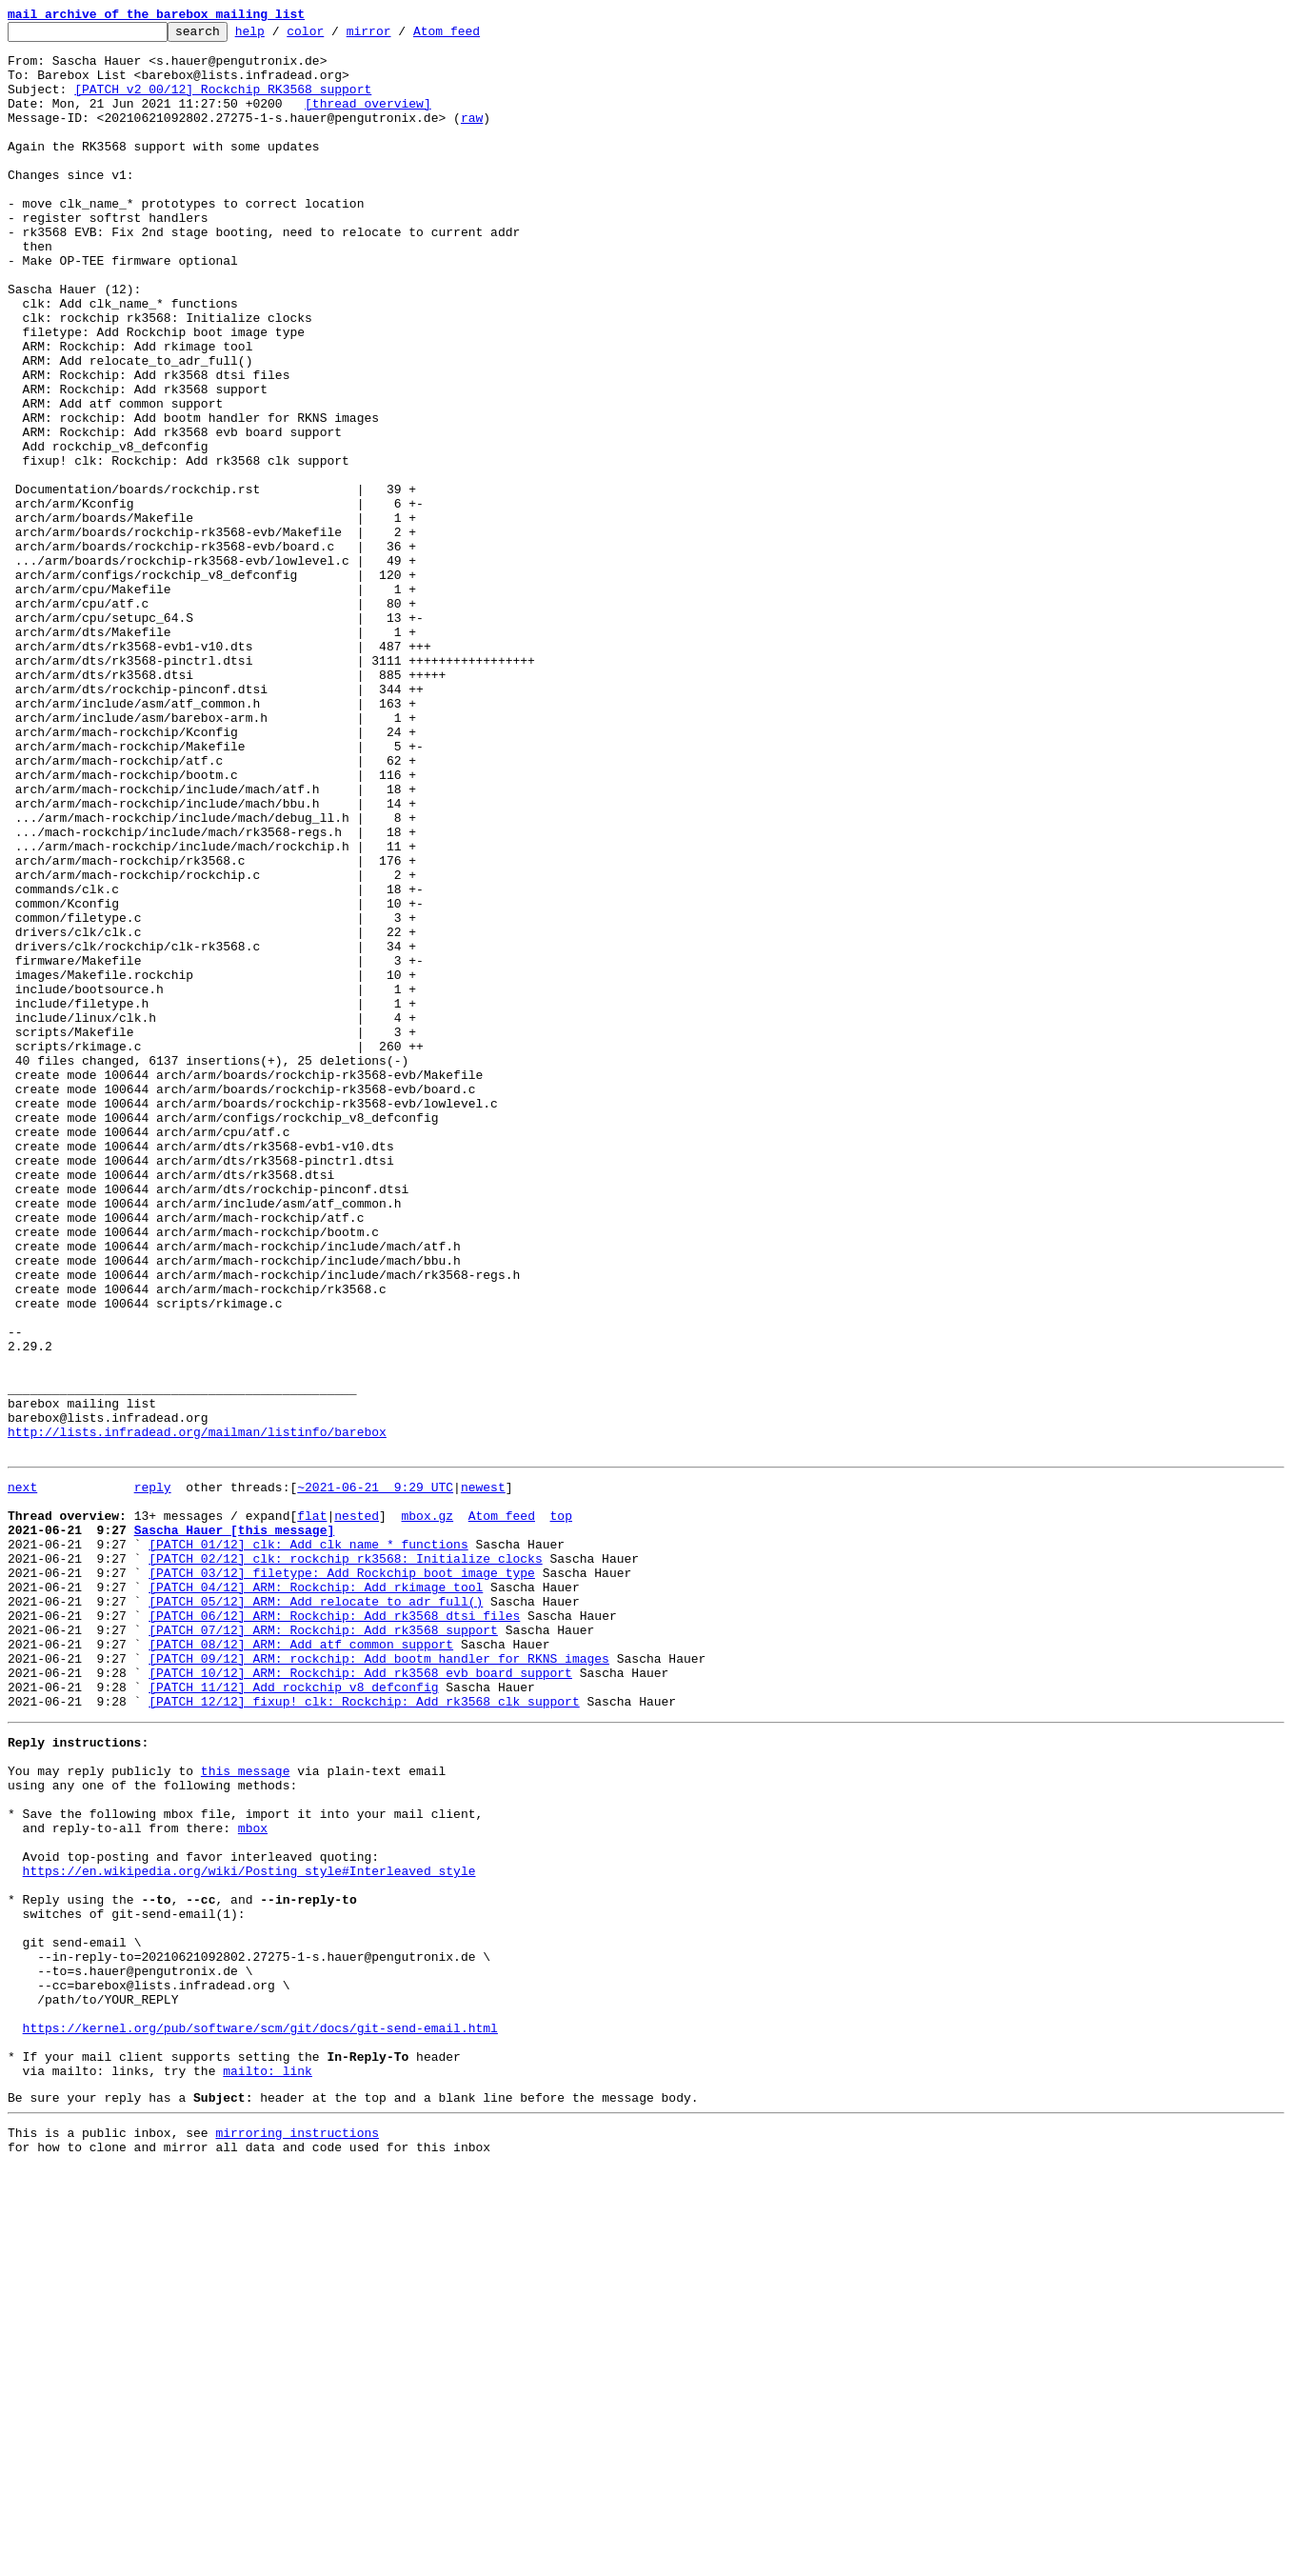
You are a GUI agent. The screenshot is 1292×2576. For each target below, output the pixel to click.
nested (356, 1809)
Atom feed (476, 36)
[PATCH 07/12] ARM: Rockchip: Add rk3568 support (323, 1946)
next (22, 1775)
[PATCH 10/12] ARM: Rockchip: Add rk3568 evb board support (360, 1998)
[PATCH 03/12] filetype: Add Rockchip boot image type (342, 1878)
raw (472, 137)
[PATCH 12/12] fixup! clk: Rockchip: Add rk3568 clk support (364, 2032)
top (560, 1809)
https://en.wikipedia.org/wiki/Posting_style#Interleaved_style (249, 2230)
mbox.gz (427, 1809)
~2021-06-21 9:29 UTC (375, 1775)
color (334, 36)
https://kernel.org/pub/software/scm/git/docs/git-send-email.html (260, 2418)
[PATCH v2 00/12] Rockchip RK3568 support (222, 102)
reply (152, 1775)
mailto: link (267, 2470)
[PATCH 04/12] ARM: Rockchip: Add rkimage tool (316, 1895)
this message (245, 2110)
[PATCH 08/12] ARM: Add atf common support (301, 1963)
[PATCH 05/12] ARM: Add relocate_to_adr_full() (316, 1912)
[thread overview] (368, 120)
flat (312, 1809)
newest (483, 1775)
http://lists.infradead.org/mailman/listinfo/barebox (197, 1714)
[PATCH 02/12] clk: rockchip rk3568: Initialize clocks (345, 1860)
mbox (253, 2178)
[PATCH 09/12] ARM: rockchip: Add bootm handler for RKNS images (379, 1980)
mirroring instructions (297, 2537)
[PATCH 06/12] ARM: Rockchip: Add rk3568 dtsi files (334, 1929)
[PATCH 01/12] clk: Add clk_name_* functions (308, 1843)
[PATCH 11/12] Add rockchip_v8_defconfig (293, 2015)
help (279, 36)
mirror (398, 36)
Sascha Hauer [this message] (234, 1826)
